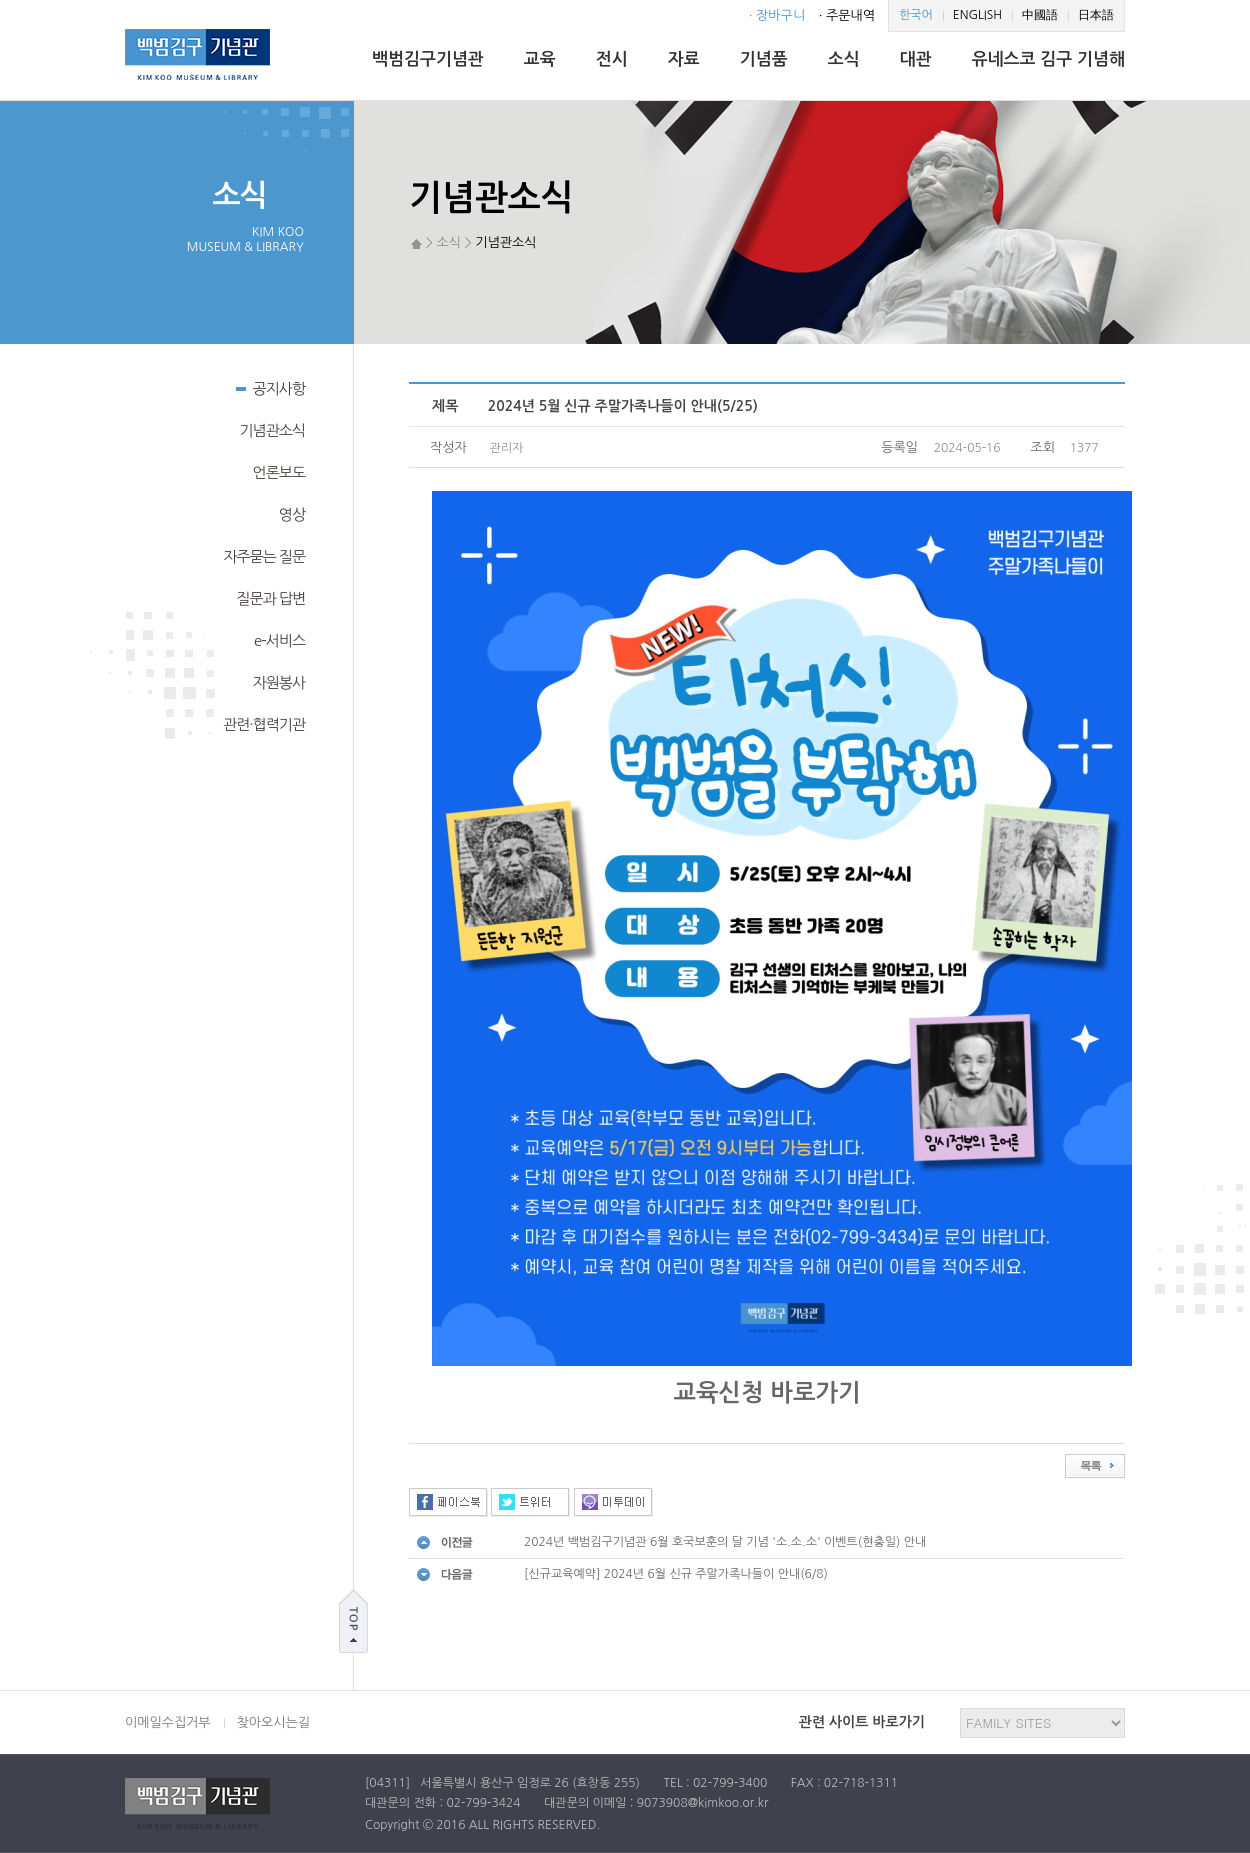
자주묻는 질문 (264, 556)
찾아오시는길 (273, 1722)
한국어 (916, 15)
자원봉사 (279, 682)
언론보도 (279, 472)
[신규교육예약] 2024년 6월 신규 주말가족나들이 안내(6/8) (676, 1574)
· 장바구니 (777, 15)
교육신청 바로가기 (766, 1393)
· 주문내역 (847, 15)
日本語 (1096, 15)
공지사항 (270, 387)
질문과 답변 (270, 598)
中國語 (1040, 15)
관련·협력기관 (264, 724)
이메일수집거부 (168, 1722)
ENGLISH (977, 15)
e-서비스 (279, 640)
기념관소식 (272, 430)
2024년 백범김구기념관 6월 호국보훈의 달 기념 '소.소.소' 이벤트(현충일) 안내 (725, 1542)
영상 (292, 514)
